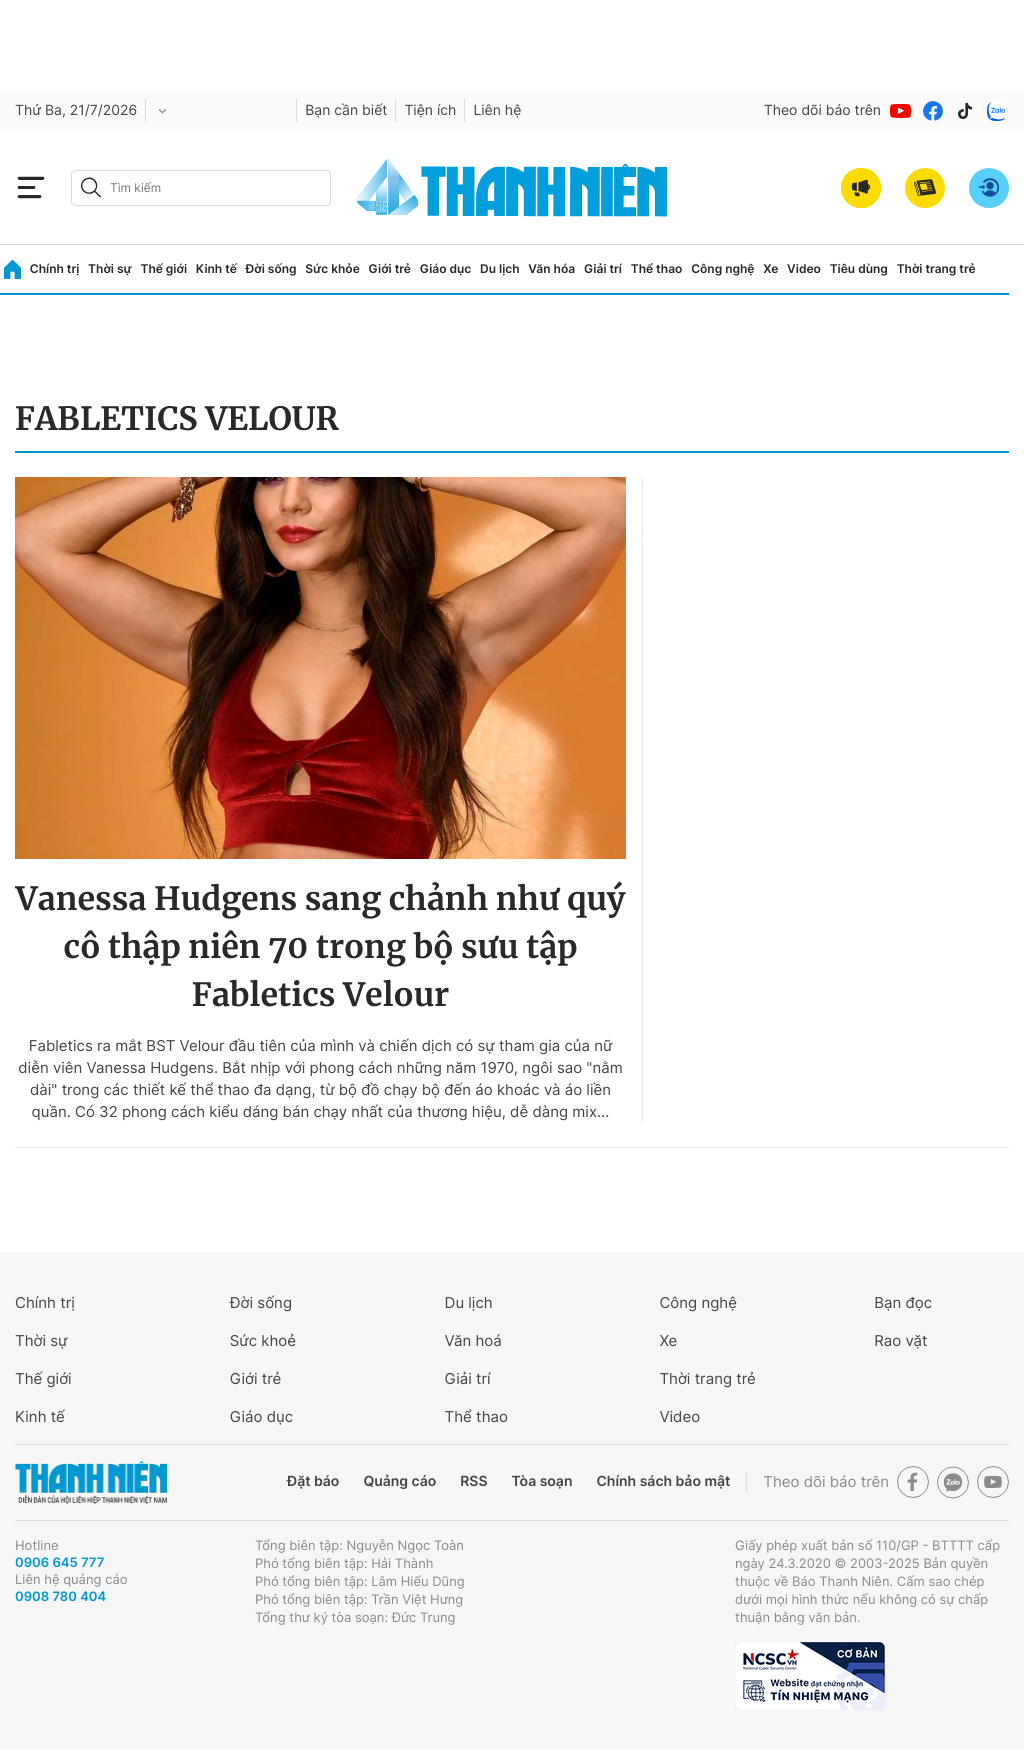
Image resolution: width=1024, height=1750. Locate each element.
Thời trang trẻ (936, 268)
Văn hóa (551, 268)
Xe (770, 268)
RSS (473, 1481)
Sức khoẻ (263, 1340)
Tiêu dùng (859, 268)
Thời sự (110, 268)
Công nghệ (722, 268)
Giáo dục (446, 268)
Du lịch (500, 268)
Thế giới (163, 268)
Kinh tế (216, 268)
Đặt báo (313, 1481)
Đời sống (271, 268)
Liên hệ (497, 110)
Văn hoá (473, 1340)
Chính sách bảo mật (663, 1481)
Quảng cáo (399, 1481)
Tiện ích (430, 110)
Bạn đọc (903, 1302)
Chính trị (55, 268)
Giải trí (603, 268)
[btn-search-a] (91, 187)
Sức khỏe (332, 268)
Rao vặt (900, 1340)
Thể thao (657, 268)
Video (804, 268)
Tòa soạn (542, 1481)
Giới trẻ (390, 268)
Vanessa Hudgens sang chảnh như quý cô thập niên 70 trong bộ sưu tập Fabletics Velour (321, 947)
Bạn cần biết (346, 110)
